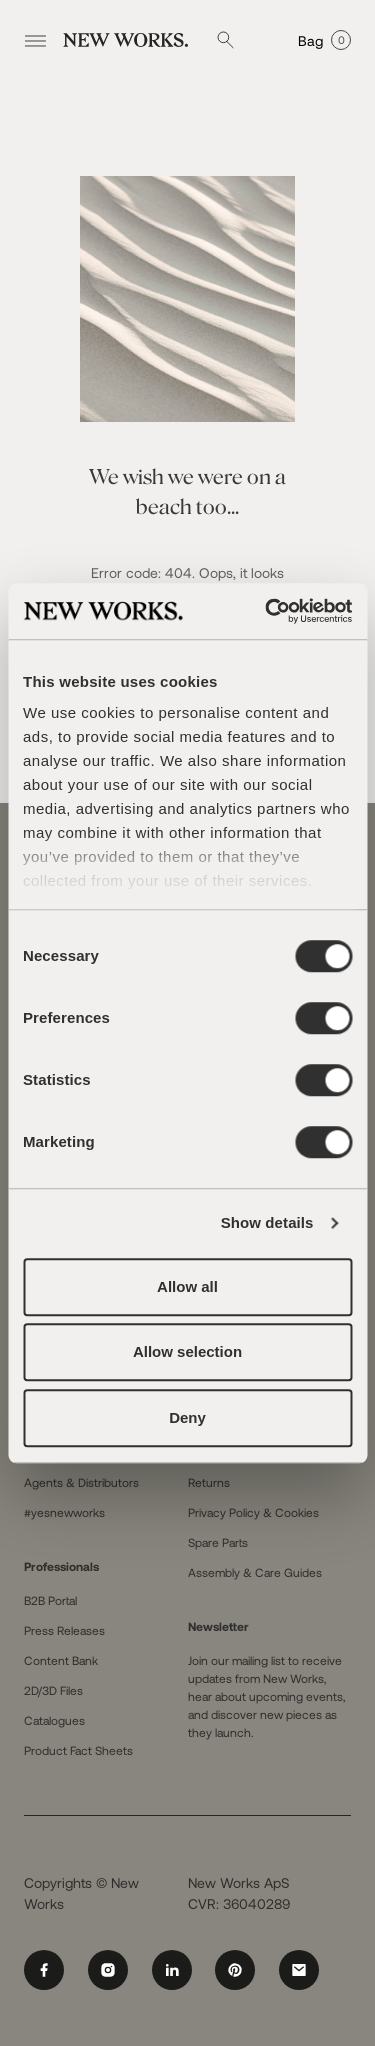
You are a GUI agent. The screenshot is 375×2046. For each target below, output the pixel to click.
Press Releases (64, 1630)
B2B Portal (50, 1600)
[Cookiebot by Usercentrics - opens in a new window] (267, 611)
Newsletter (218, 1626)
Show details (267, 1222)
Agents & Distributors (81, 1482)
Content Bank (61, 1660)
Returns (209, 1482)
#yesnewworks (64, 1512)
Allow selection (187, 1351)
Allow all (187, 1286)
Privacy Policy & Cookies (253, 1512)
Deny (187, 1417)
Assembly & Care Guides (255, 1572)
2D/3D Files (53, 1690)
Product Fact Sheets (78, 1750)
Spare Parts (218, 1542)
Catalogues (54, 1720)
